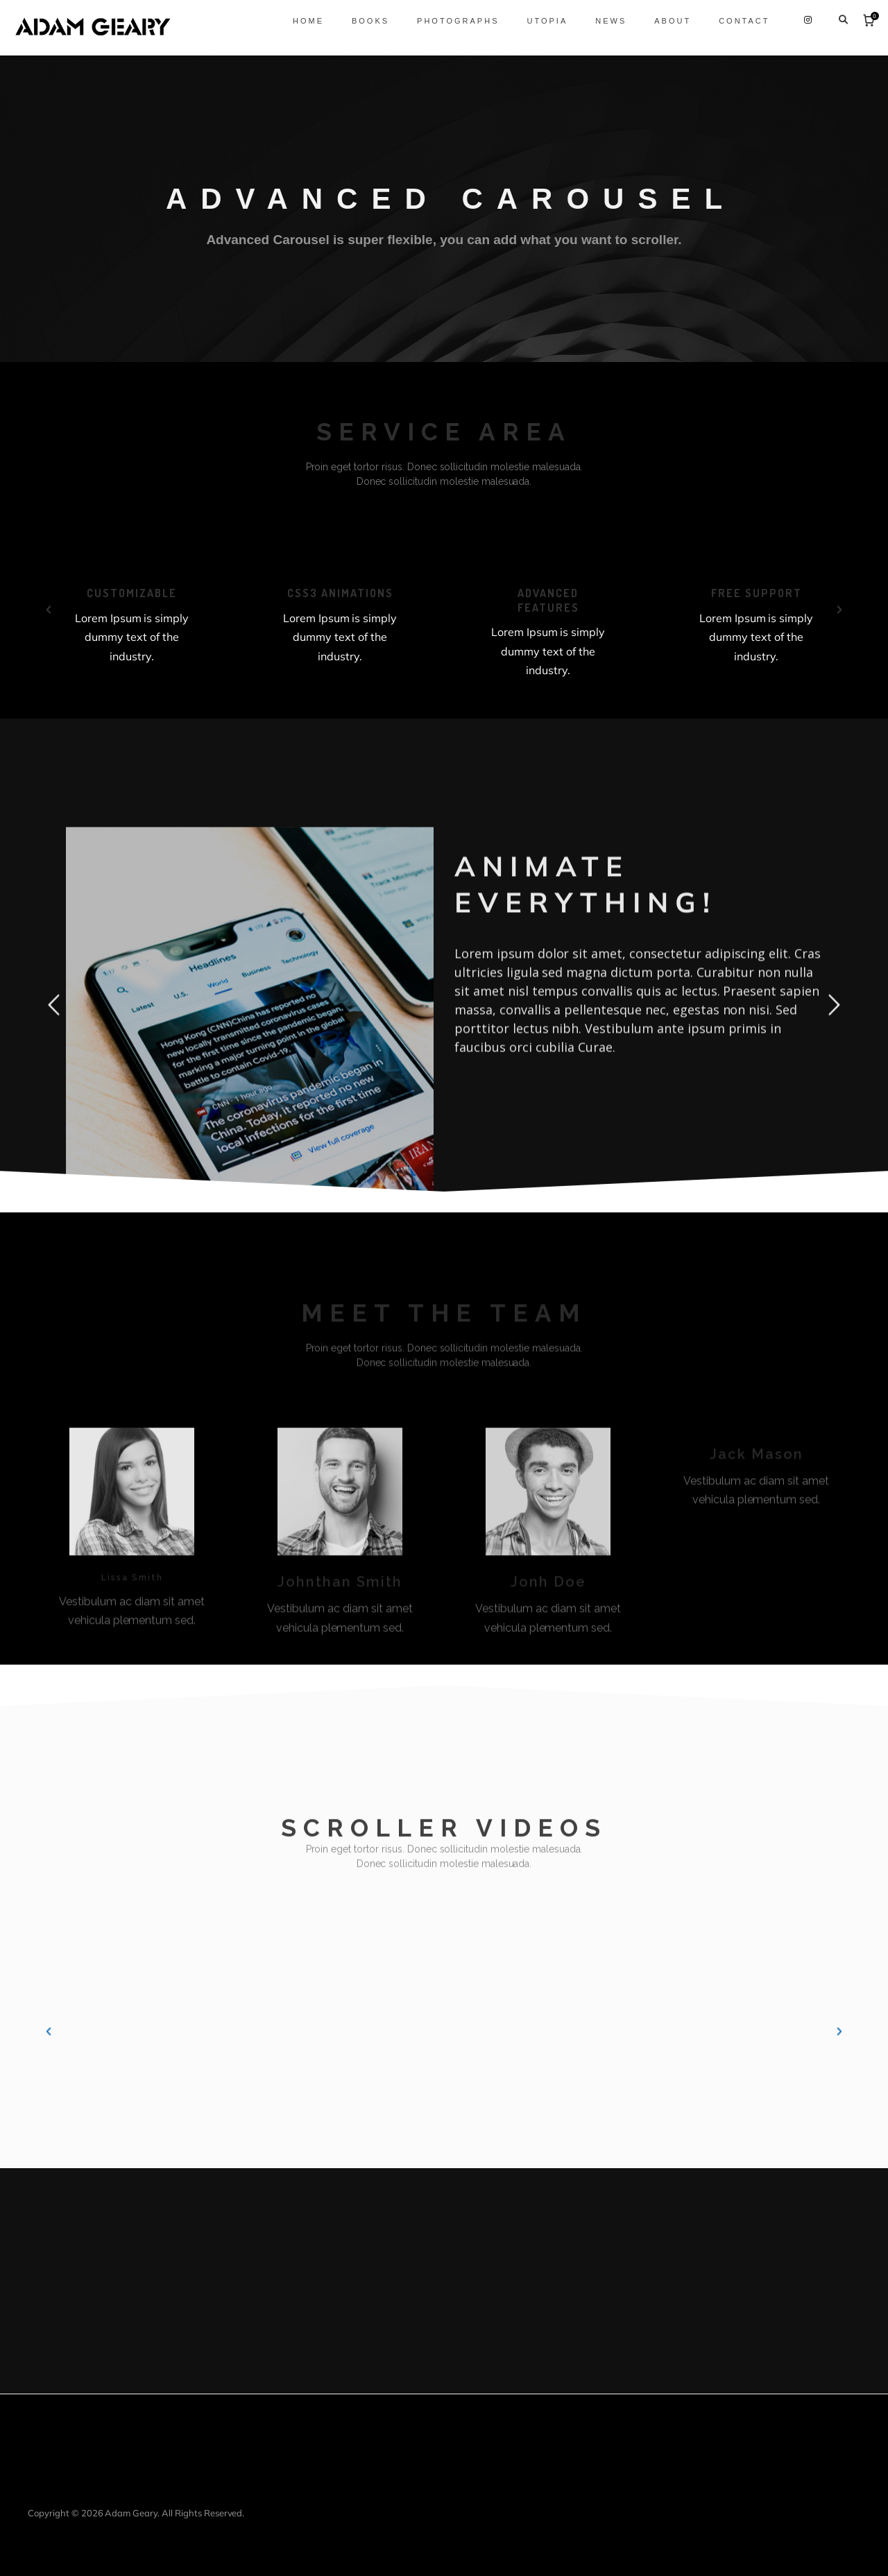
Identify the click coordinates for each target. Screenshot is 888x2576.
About (664, 21)
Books (361, 21)
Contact (735, 21)
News (602, 21)
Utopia (538, 21)
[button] (49, 610)
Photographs (449, 21)
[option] (145, 606)
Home (299, 21)
